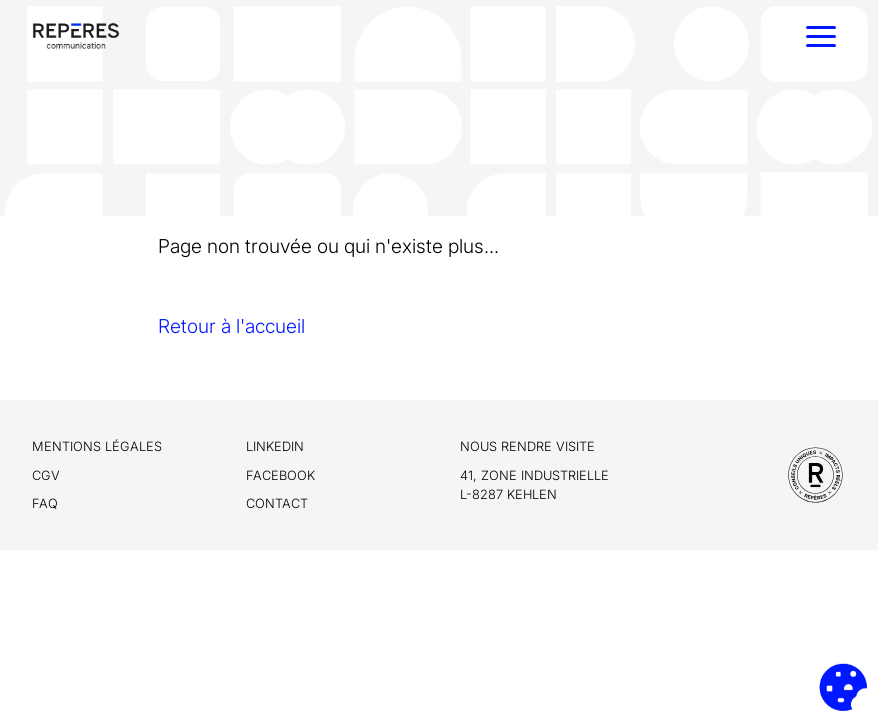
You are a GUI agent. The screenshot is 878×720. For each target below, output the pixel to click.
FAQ (45, 503)
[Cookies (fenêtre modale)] (843, 687)
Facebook (280, 475)
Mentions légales (97, 446)
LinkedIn (275, 446)
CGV (46, 475)
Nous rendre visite (527, 446)
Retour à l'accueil (231, 326)
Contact (277, 503)
